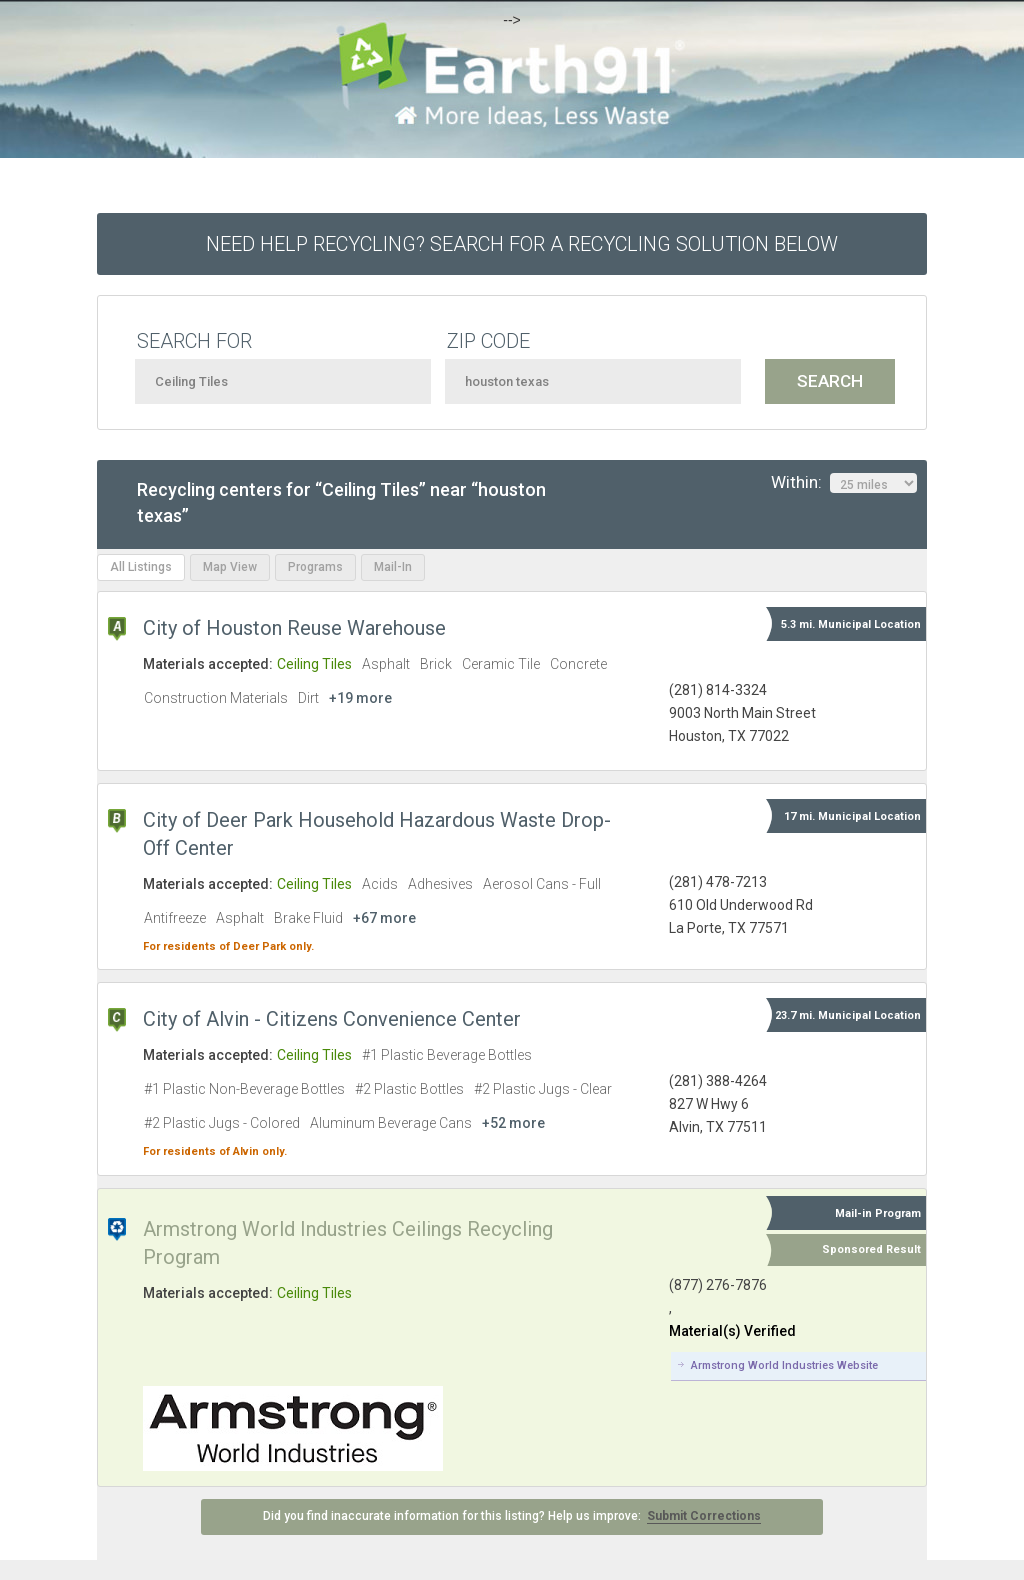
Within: (844, 483)
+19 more (360, 698)
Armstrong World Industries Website (784, 1365)
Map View (230, 567)
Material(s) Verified (732, 1331)
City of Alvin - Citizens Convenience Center (332, 1019)
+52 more (513, 1123)
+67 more (384, 918)
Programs (315, 567)
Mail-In (393, 567)
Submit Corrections (704, 1516)
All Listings (141, 567)
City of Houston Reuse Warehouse (294, 628)
